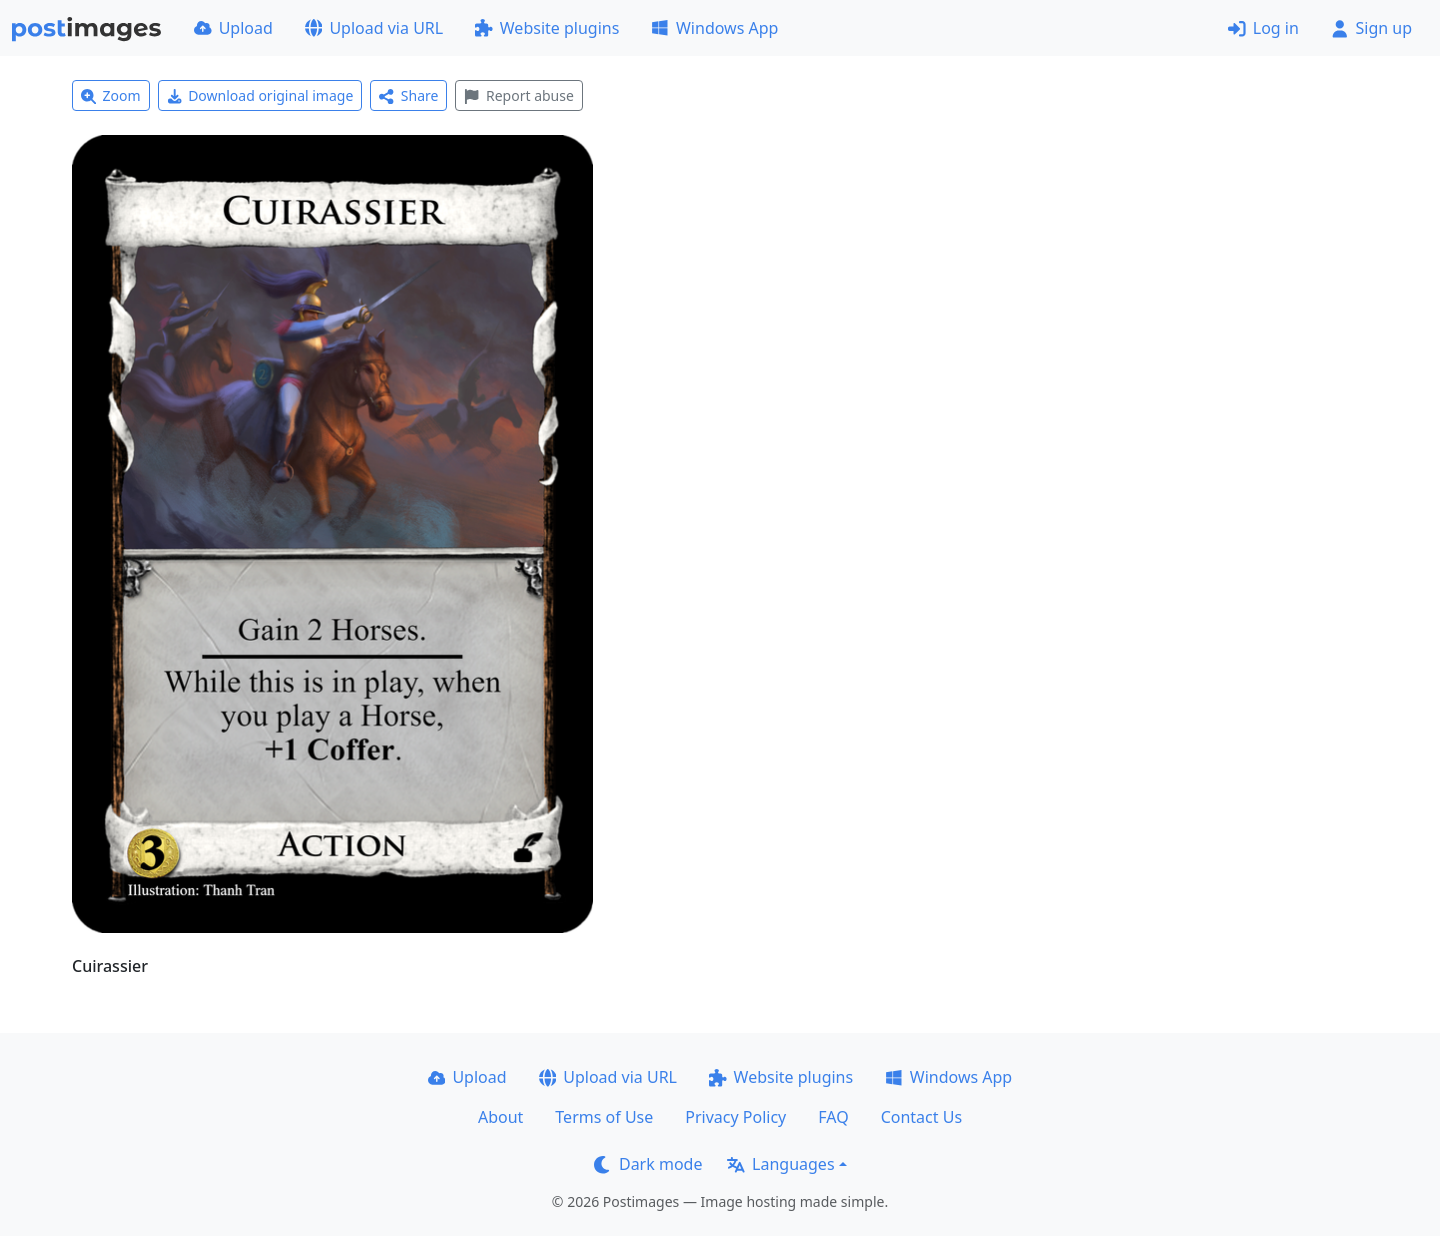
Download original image (260, 95)
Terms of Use (604, 1117)
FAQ (833, 1117)
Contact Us (921, 1117)
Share (408, 95)
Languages (780, 1164)
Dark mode (648, 1164)
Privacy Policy (735, 1117)
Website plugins (547, 28)
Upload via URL (374, 28)
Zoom (111, 95)
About (500, 1117)
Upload (233, 28)
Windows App (714, 28)
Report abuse (518, 95)
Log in (1263, 28)
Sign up (1371, 28)
